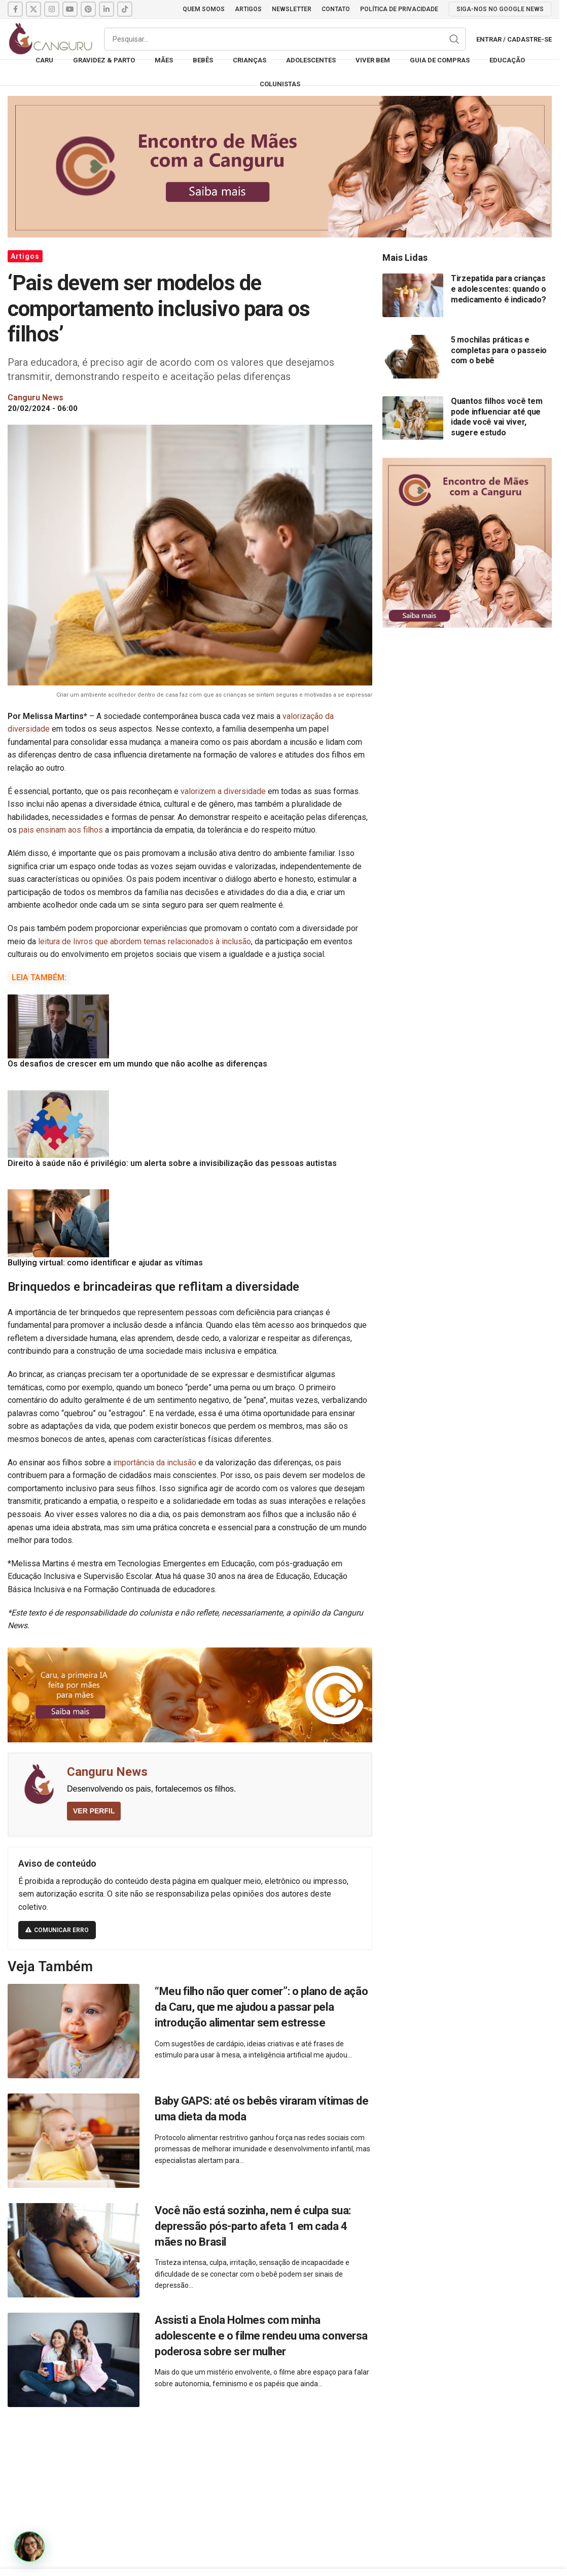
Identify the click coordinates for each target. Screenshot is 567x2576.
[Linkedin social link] (106, 9)
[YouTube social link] (70, 9)
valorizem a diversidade (223, 791)
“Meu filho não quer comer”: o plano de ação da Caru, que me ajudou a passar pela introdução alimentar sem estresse (261, 2007)
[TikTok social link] (124, 9)
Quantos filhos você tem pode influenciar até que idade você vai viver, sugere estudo (497, 416)
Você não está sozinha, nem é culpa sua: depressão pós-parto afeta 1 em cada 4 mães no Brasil (253, 2226)
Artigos (25, 256)
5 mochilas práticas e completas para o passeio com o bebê (499, 350)
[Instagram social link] (51, 9)
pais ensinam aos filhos (61, 830)
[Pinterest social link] (88, 9)
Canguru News (107, 1772)
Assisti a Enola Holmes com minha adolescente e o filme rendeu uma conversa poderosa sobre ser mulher (261, 2336)
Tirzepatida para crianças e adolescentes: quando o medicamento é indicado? (498, 288)
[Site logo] (51, 38)
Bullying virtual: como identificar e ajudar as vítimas (105, 1262)
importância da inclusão (154, 1462)
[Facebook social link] (15, 9)
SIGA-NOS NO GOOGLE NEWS (500, 9)
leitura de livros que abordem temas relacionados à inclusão (144, 941)
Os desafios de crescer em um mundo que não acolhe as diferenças (137, 1064)
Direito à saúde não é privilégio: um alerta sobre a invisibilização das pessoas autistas (172, 1163)
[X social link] (33, 9)
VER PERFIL (94, 1811)
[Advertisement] (283, 2496)
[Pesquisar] (285, 39)
